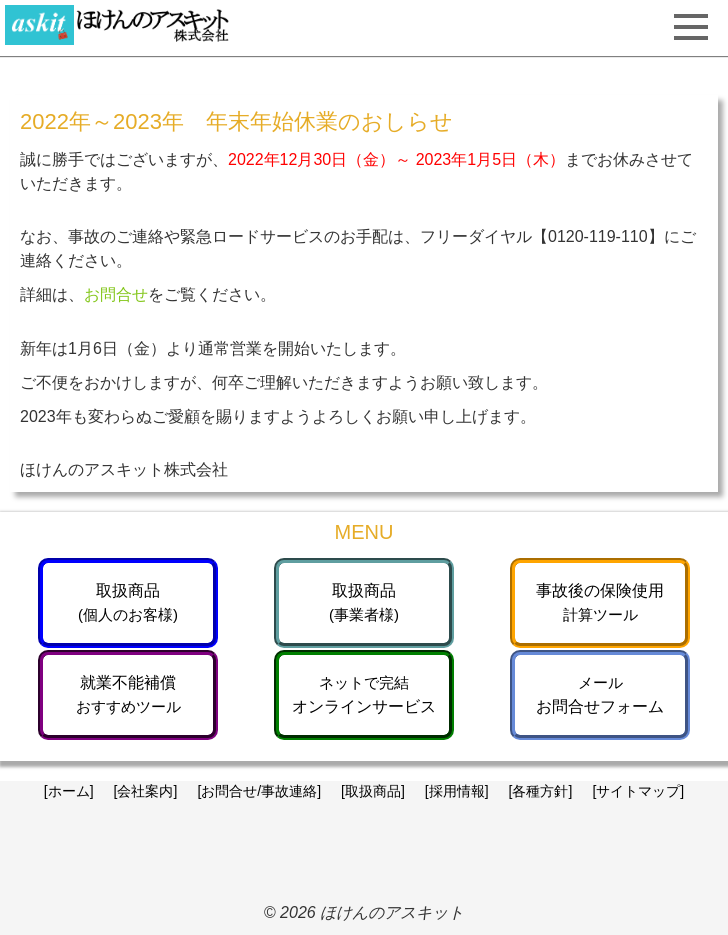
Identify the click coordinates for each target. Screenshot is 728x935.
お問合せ (116, 294)
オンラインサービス (364, 694)
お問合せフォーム (600, 694)
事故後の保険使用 (600, 602)
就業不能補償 (128, 694)
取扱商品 (128, 602)
